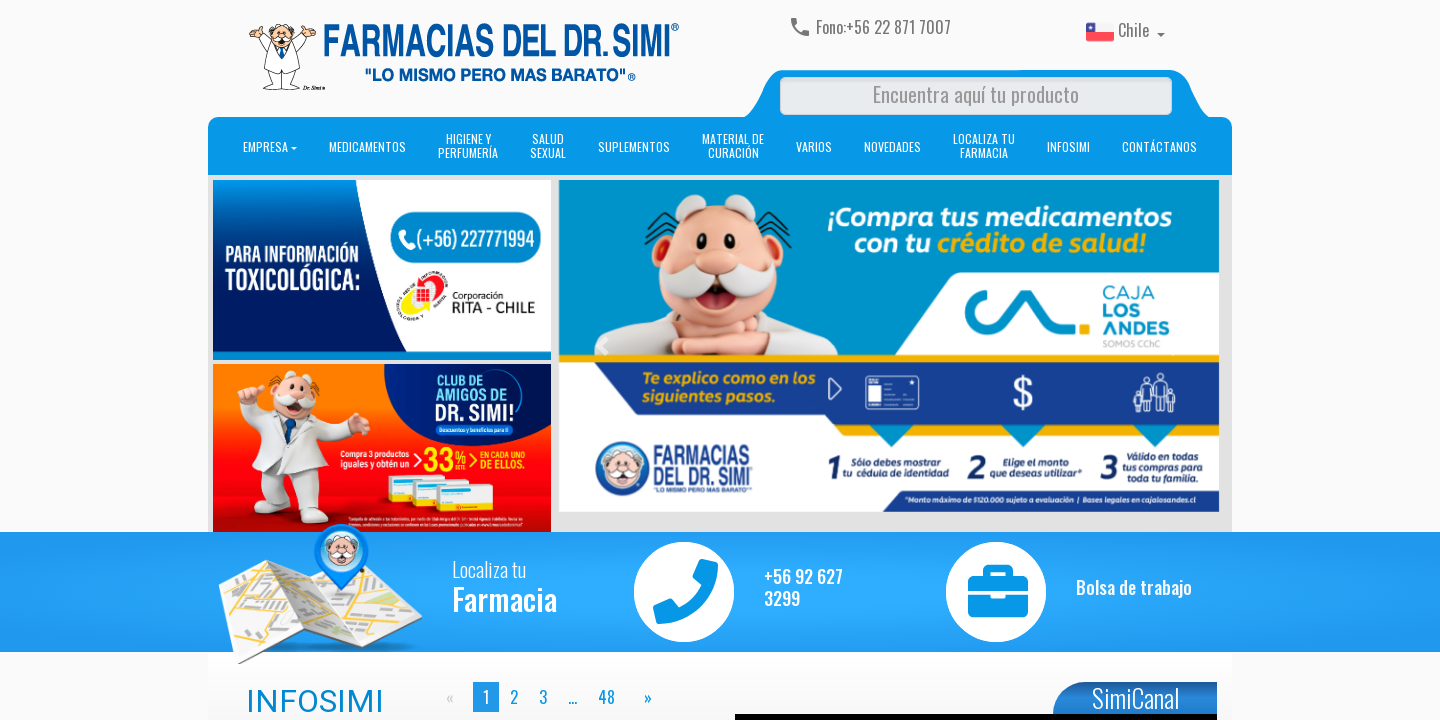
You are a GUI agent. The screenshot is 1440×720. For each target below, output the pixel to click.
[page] (644, 697)
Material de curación (733, 146)
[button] (601, 346)
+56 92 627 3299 (803, 587)
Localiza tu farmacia (984, 146)
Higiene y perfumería (468, 146)
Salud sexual (548, 146)
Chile (1119, 32)
